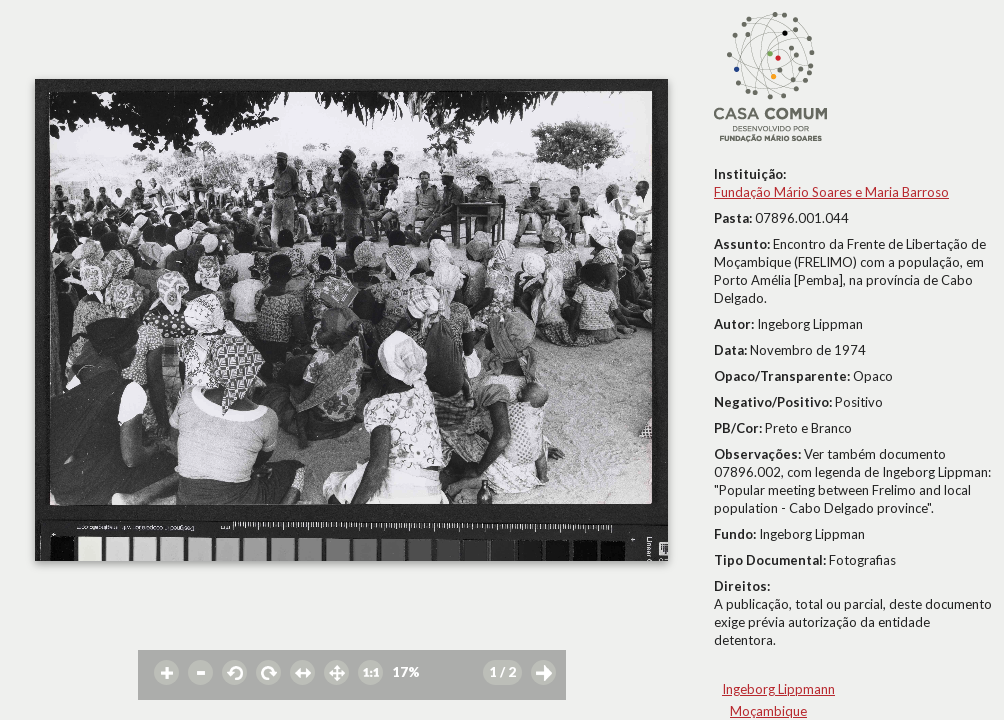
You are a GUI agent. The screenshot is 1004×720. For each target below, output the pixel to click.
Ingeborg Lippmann (778, 689)
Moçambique (768, 711)
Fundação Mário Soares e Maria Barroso (831, 192)
